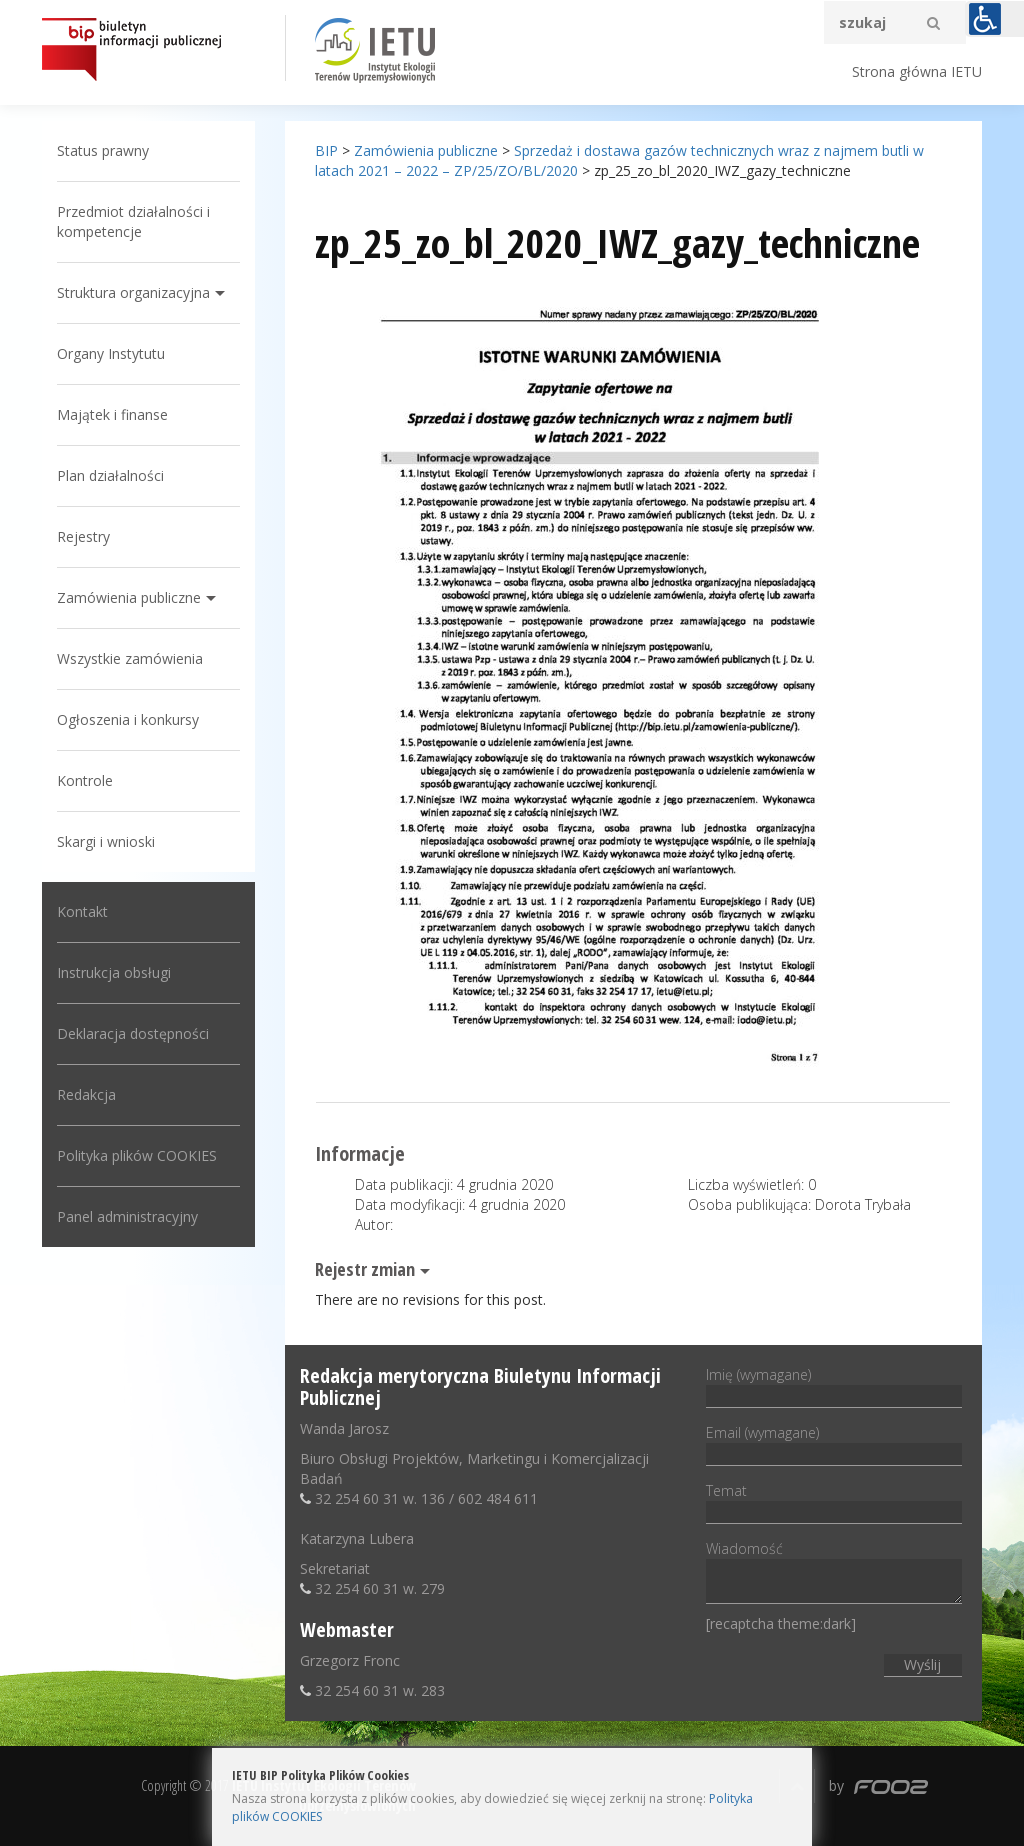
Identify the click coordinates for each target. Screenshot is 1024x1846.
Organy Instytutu (111, 353)
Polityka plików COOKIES (137, 1155)
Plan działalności (110, 475)
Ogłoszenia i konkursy (128, 719)
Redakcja (86, 1094)
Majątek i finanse (112, 414)
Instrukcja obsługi (114, 972)
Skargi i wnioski (106, 841)
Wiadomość (833, 1573)
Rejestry (83, 536)
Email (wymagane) (833, 1443)
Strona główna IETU (917, 71)
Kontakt (82, 911)
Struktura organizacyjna (133, 292)
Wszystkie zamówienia (130, 658)
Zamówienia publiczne (129, 597)
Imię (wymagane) (833, 1385)
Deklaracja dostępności (133, 1033)
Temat (833, 1501)
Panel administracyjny (127, 1216)
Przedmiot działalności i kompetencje (133, 221)
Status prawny (103, 150)
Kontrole (85, 780)
